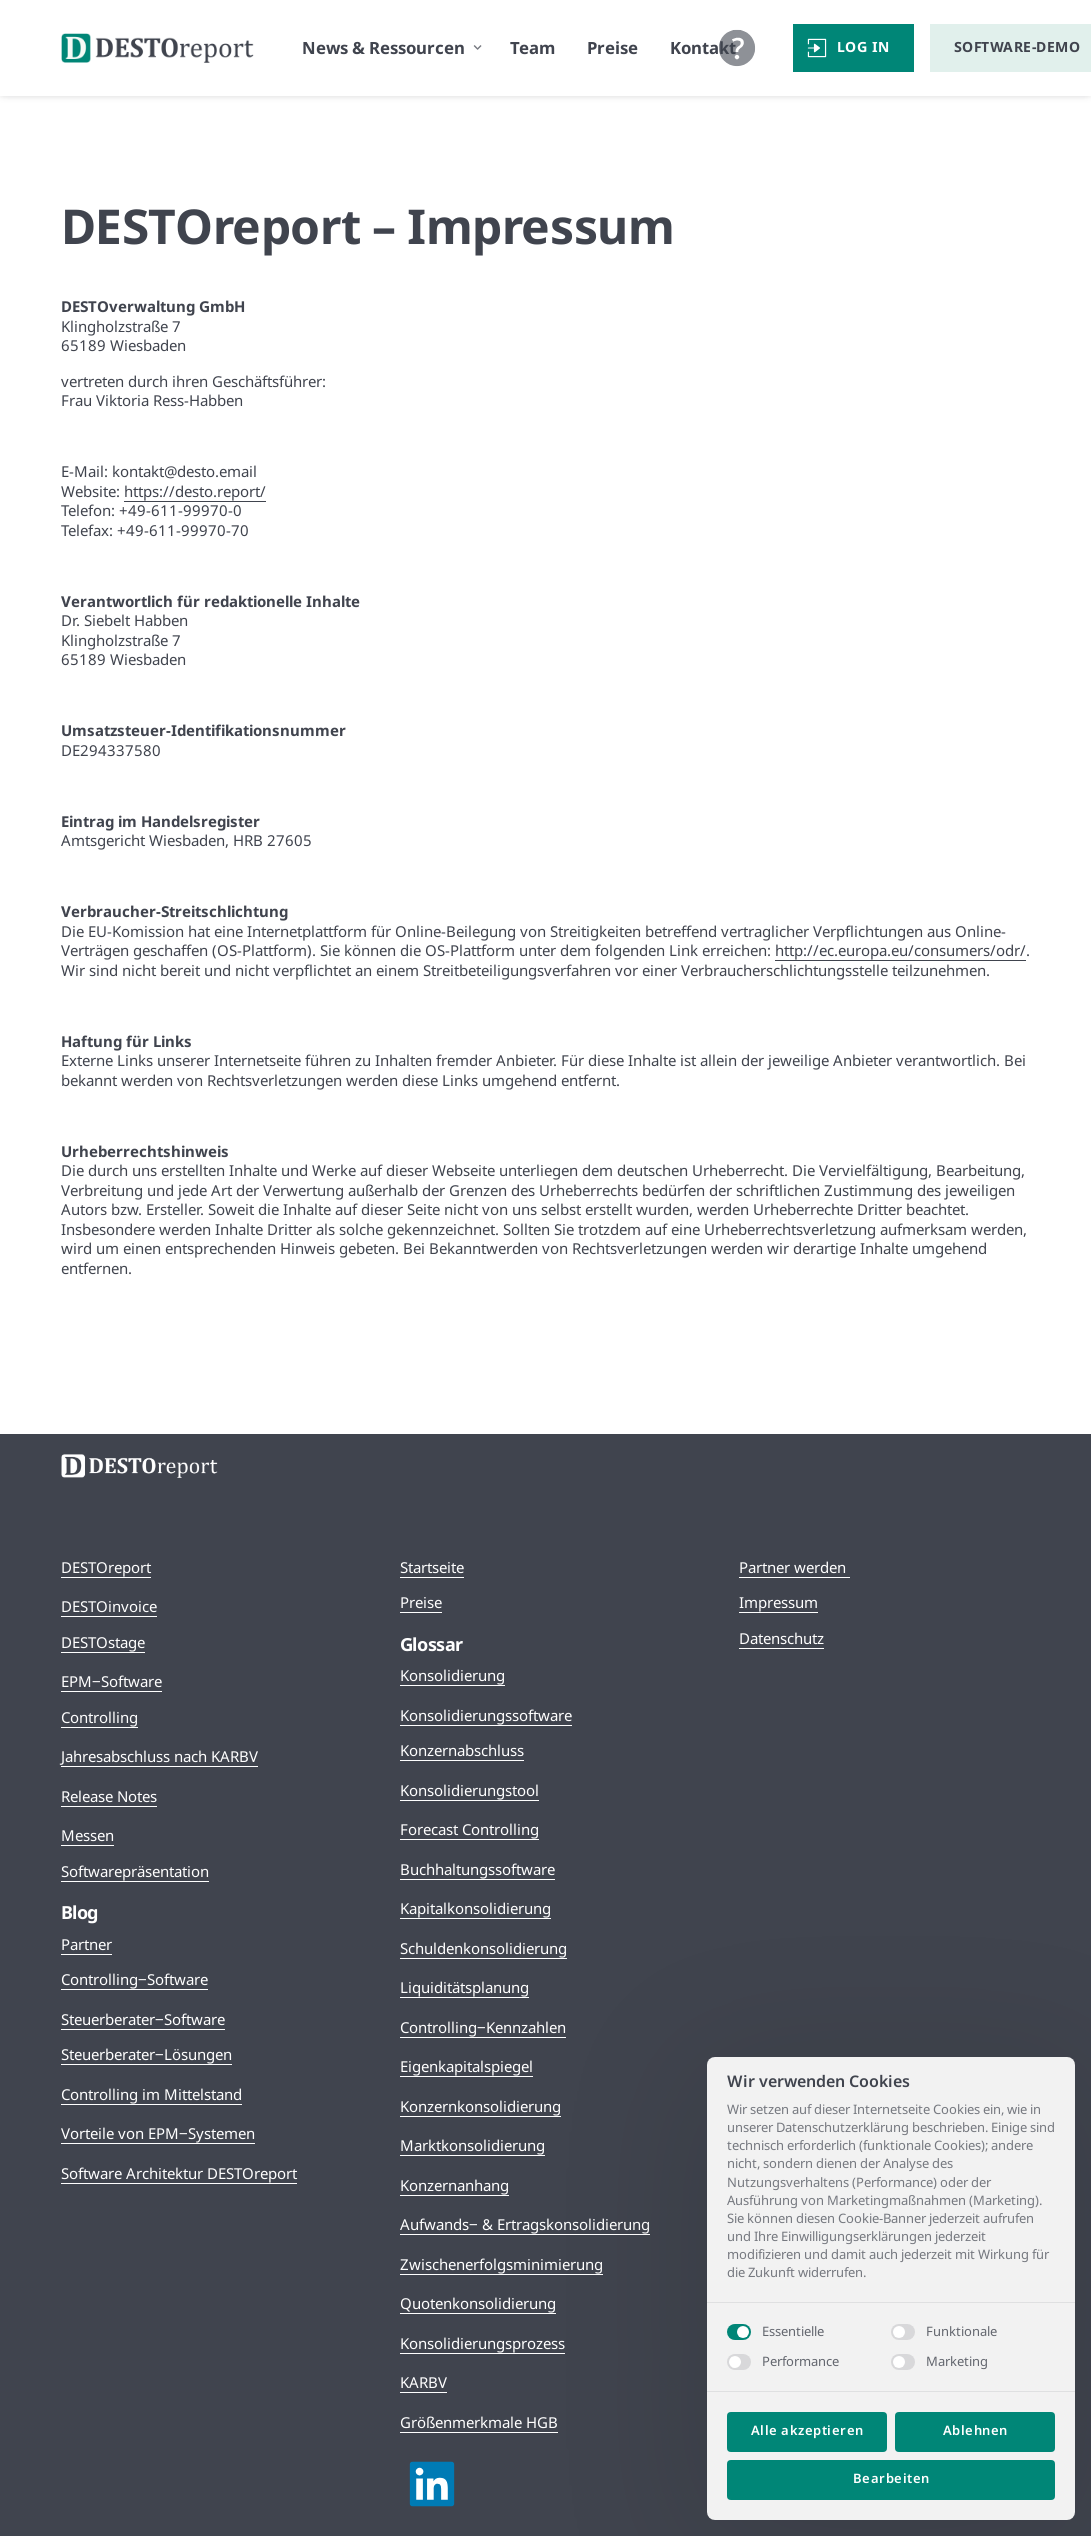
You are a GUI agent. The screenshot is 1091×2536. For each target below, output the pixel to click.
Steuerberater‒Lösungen (146, 2054)
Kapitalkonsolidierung (475, 1908)
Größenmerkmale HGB (479, 2422)
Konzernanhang (454, 2185)
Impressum (778, 1602)
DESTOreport (106, 1567)
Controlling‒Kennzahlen (483, 2027)
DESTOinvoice (109, 1606)
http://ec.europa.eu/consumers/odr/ (900, 950)
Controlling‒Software (134, 1979)
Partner (86, 1944)
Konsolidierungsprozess (482, 2343)
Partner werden (794, 1567)
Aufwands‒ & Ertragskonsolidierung (525, 2224)
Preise (421, 1602)
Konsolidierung (452, 1675)
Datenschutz (781, 1638)
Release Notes (109, 1796)
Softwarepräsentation (135, 1871)
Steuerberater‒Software (143, 2019)
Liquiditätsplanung (464, 1987)
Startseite (432, 1567)
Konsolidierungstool (469, 1790)
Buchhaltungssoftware (477, 1869)
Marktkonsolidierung (472, 2145)
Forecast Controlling (469, 1829)
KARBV (423, 2382)
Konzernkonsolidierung (480, 2106)
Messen (87, 1835)
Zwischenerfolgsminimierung (501, 2264)
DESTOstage (103, 1642)
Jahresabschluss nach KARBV (159, 1756)
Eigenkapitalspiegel (466, 2066)
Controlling (99, 1717)
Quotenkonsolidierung (478, 2303)
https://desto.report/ (195, 491)
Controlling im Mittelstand (151, 2094)
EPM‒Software (111, 1681)
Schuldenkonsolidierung (483, 1948)
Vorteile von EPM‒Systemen (158, 2133)
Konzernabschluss (462, 1750)
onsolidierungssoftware (490, 1715)
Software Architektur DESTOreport (179, 2173)
